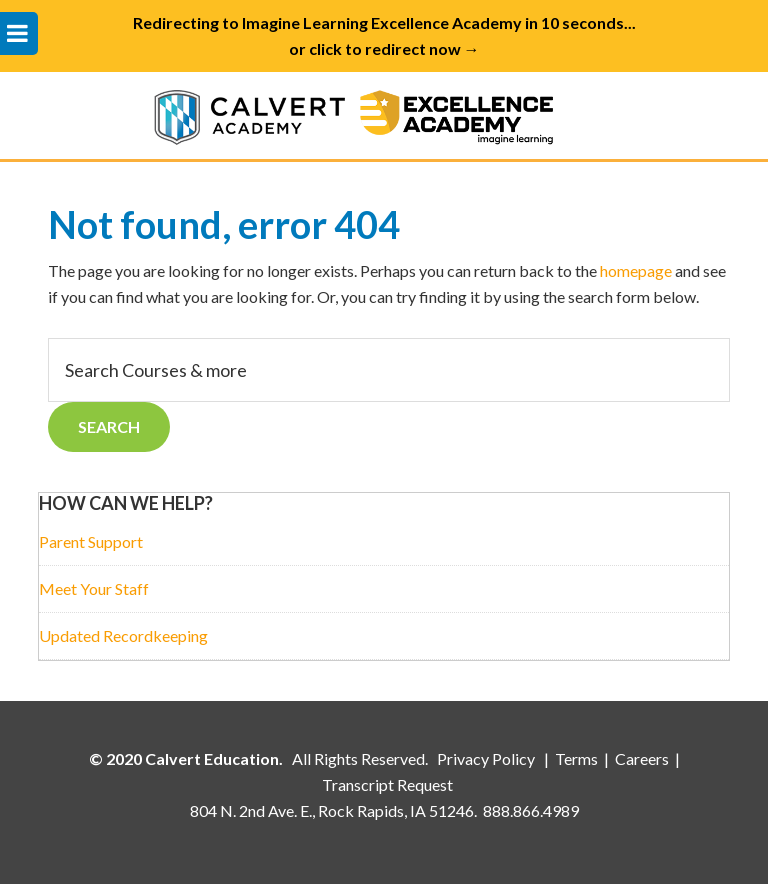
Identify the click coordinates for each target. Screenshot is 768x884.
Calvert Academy (384, 114)
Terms (576, 758)
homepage (636, 270)
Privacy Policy (487, 758)
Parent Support (91, 541)
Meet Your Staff (94, 588)
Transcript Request (387, 784)
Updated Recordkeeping (123, 635)
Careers (642, 758)
